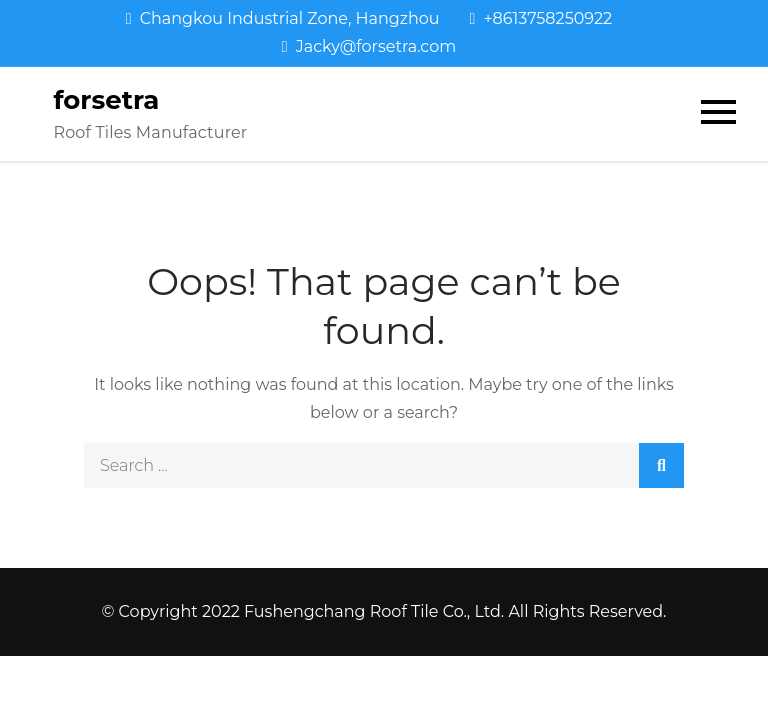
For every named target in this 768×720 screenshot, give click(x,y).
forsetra (106, 100)
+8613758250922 (541, 18)
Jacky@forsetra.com (369, 46)
